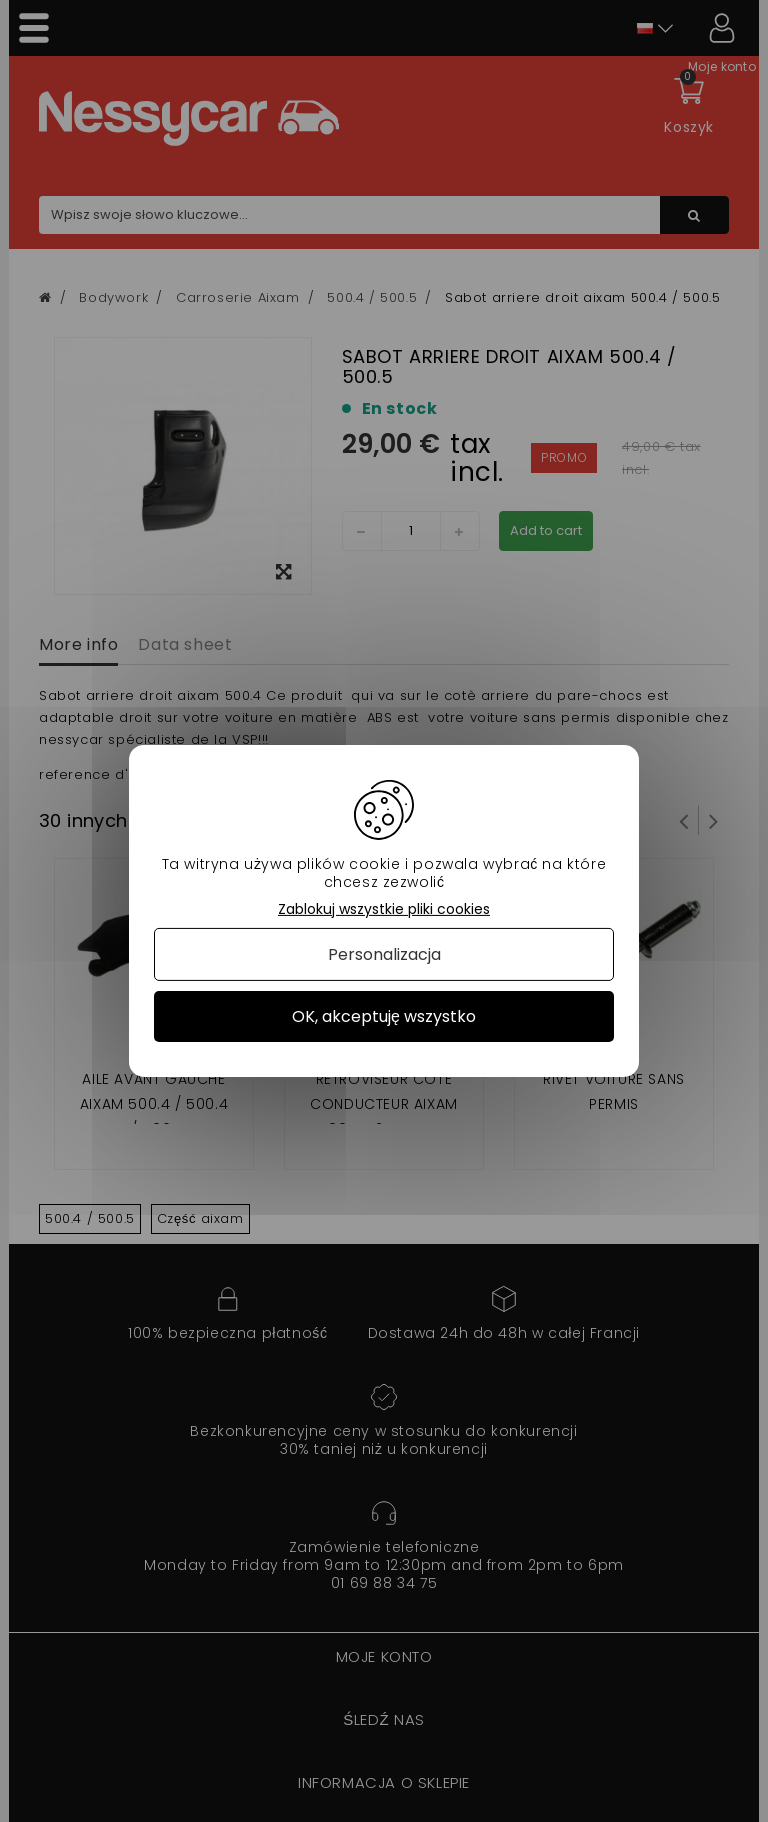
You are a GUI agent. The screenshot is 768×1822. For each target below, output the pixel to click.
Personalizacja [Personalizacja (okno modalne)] (384, 954)
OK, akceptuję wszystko (384, 1016)
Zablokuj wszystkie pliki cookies (384, 909)
